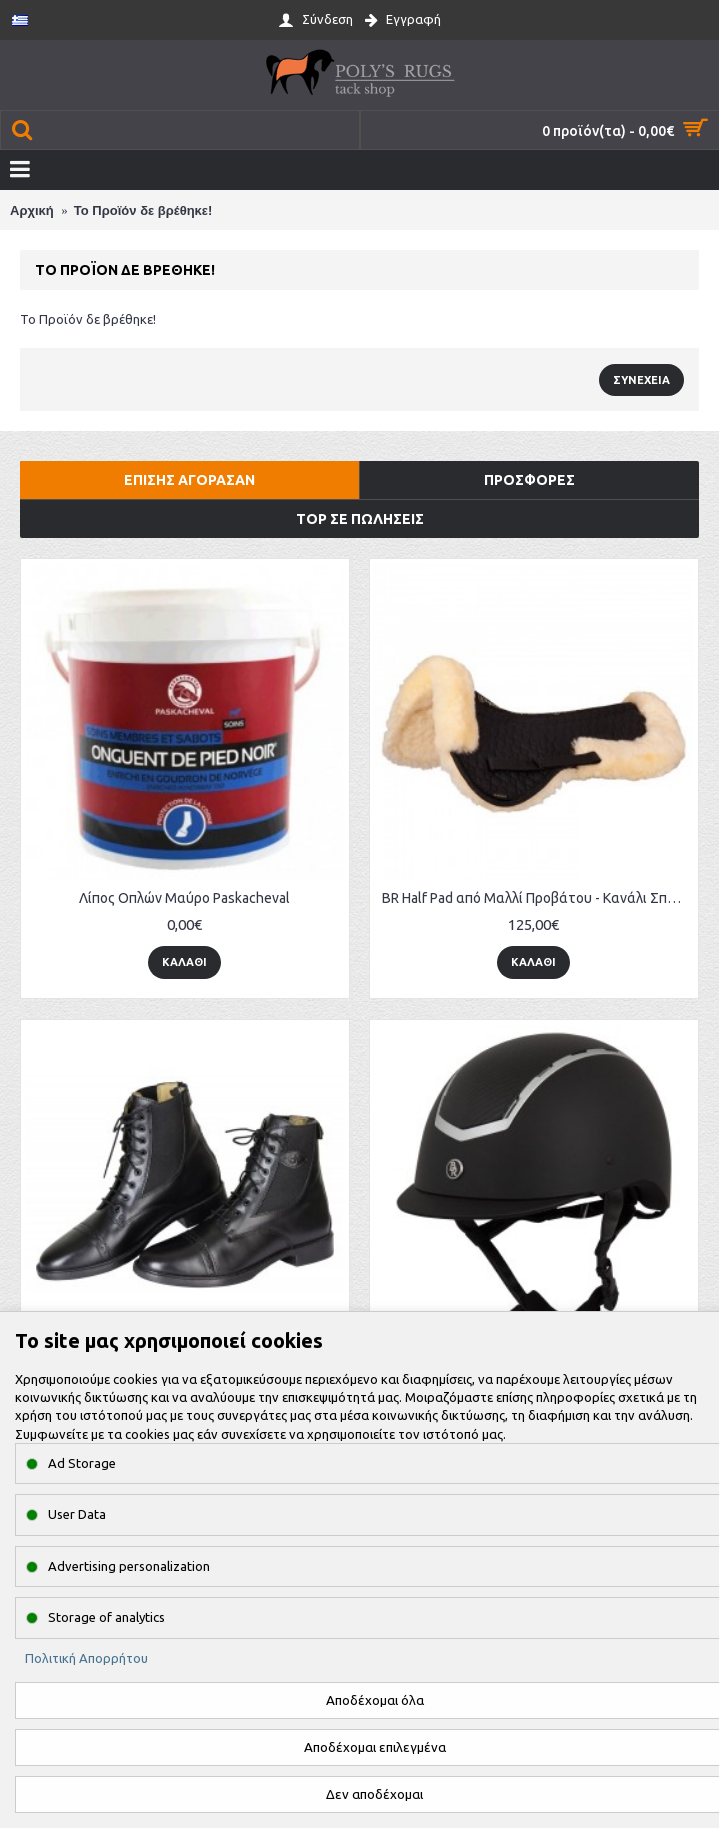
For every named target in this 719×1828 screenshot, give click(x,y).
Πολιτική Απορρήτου (86, 1658)
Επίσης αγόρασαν (189, 480)
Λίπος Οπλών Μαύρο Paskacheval (184, 898)
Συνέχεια (641, 380)
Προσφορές (529, 480)
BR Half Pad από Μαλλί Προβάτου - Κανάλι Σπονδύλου (537, 898)
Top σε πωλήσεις (360, 519)
